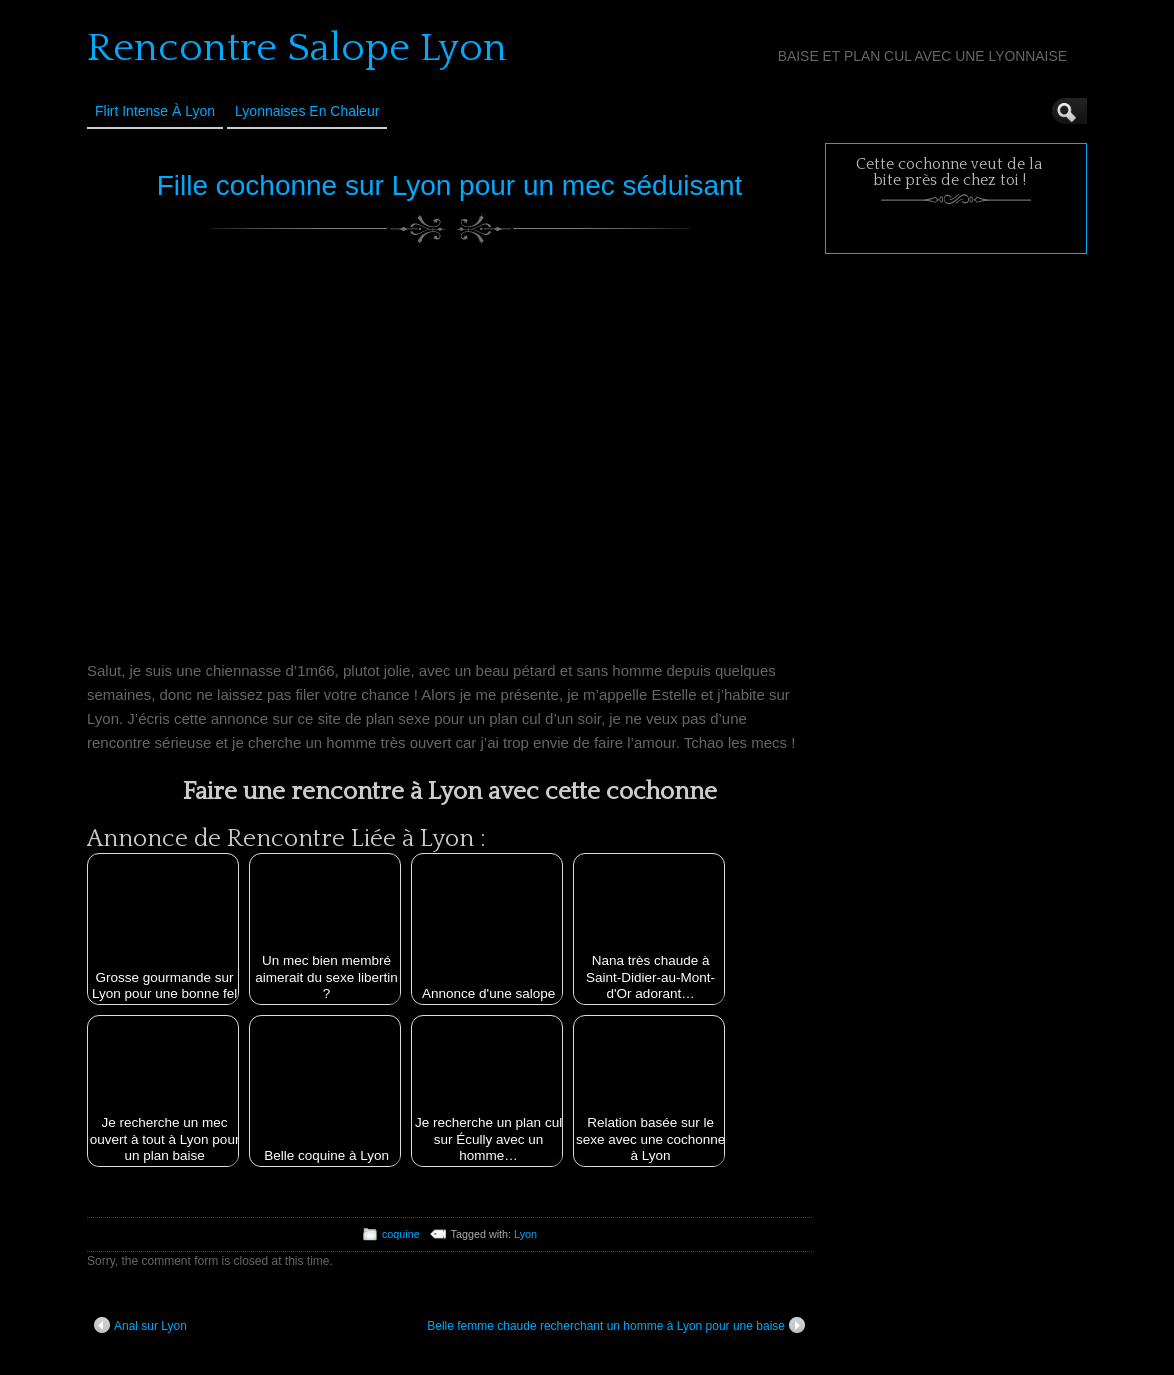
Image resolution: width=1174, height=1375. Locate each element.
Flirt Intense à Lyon (155, 111)
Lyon (525, 1234)
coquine (401, 1234)
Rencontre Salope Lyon (297, 48)
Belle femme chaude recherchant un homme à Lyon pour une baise (616, 1325)
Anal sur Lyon (140, 1325)
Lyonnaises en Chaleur (307, 111)
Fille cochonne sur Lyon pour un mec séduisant (450, 185)
